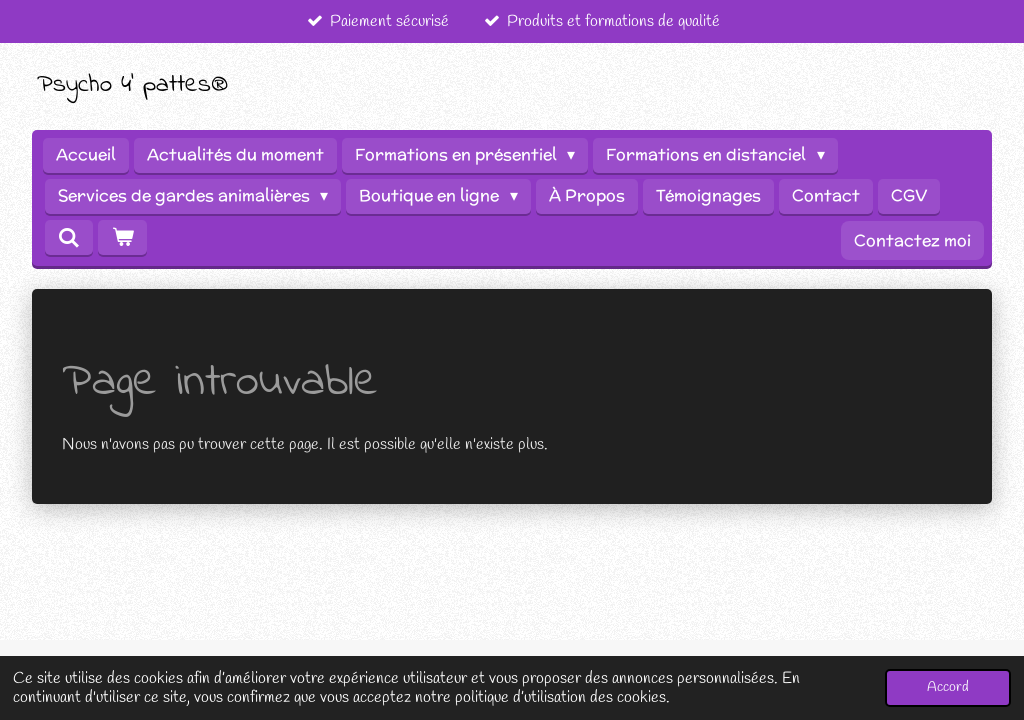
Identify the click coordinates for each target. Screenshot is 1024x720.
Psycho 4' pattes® (133, 85)
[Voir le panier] (122, 237)
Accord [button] (948, 687)
